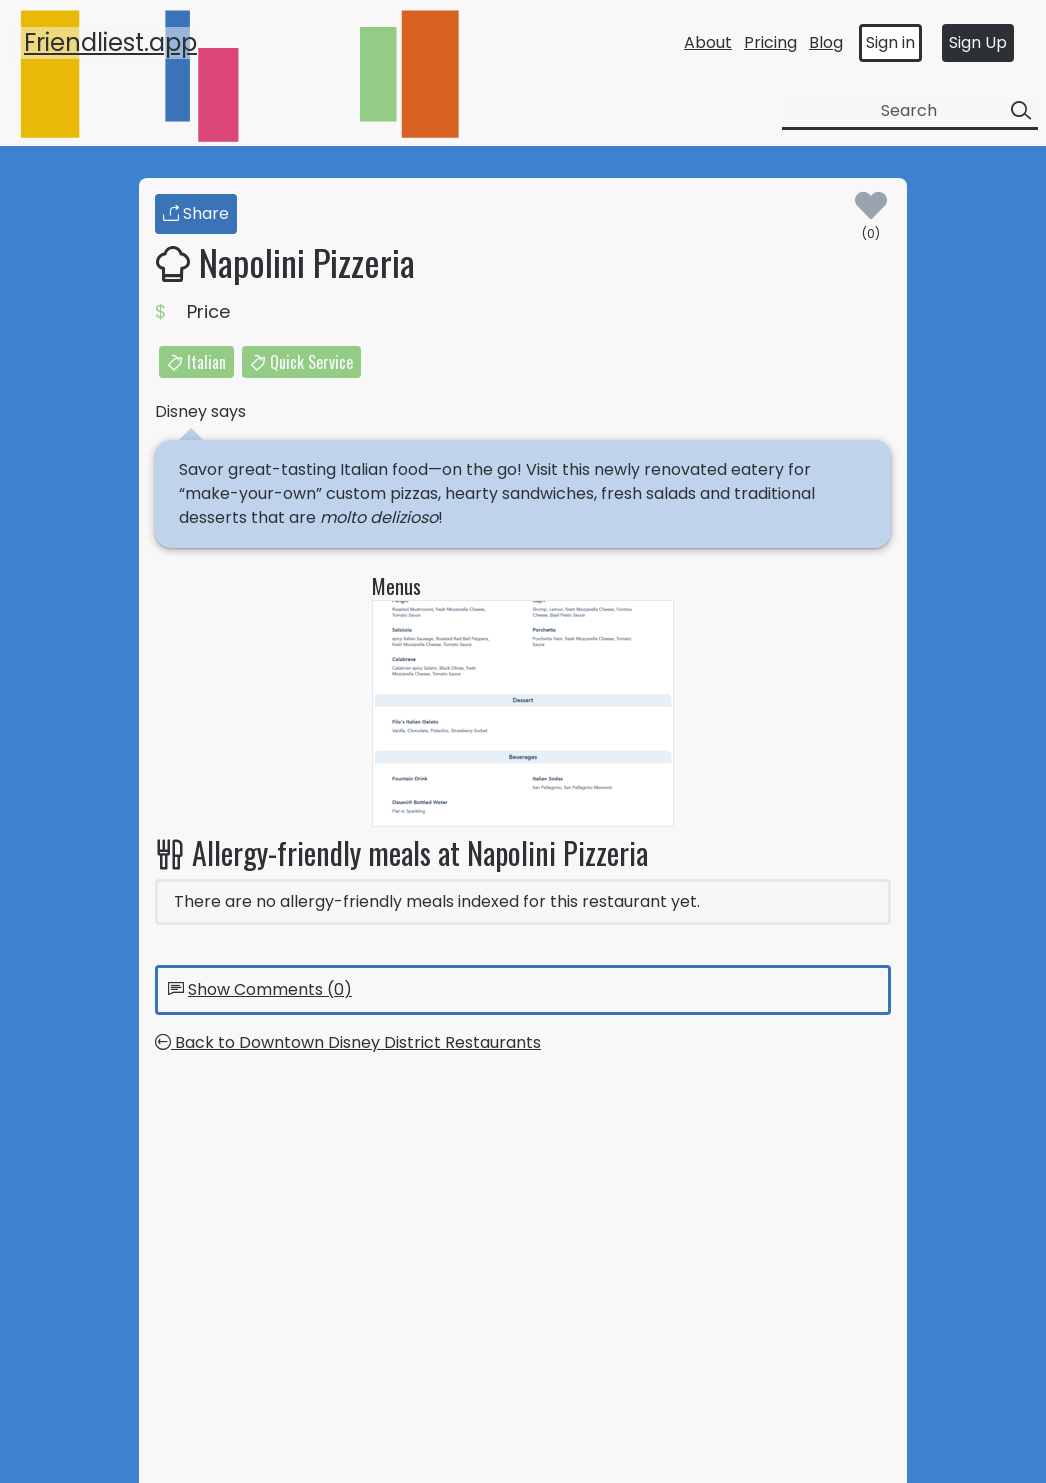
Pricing (770, 42)
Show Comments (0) (270, 989)
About (708, 42)
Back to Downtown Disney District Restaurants (348, 1042)
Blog (826, 42)
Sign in (890, 42)
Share (196, 213)
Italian (196, 362)
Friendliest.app (110, 42)
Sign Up (978, 42)
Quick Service (301, 362)
